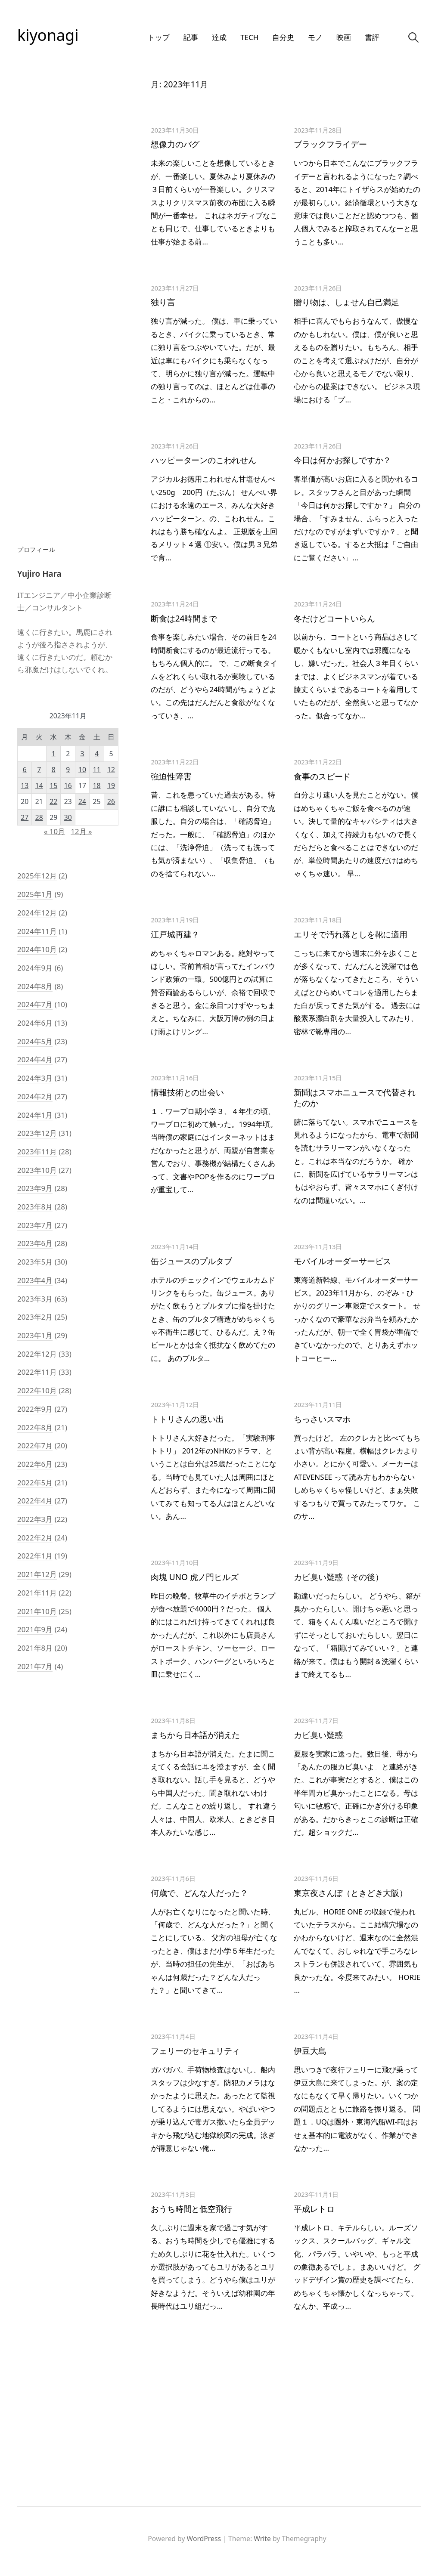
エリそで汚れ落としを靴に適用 (350, 934)
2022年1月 (35, 1556)
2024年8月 (35, 986)
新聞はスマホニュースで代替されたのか (354, 1097)
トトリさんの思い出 (187, 1419)
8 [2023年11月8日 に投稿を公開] (54, 769)
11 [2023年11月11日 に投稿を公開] (97, 769)
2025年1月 (35, 894)
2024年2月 (35, 1096)
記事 (190, 37)
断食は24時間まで (184, 618)
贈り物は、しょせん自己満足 (346, 302)
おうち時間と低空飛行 (191, 2208)
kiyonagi (48, 35)
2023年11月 (37, 1152)
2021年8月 (35, 1648)
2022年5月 (35, 1482)
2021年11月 (37, 1593)
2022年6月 (35, 1464)
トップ (159, 37)
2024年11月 (37, 931)
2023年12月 (37, 1133)
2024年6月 (35, 1023)
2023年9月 (35, 1188)
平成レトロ (314, 2208)
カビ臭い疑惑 (318, 1735)
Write (262, 2538)
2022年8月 (35, 1427)
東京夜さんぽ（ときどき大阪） (350, 1893)
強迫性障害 (171, 776)
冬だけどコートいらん (334, 618)
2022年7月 (35, 1445)
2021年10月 (37, 1611)
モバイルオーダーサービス (342, 1261)
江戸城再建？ (175, 934)
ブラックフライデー (330, 144)
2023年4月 (35, 1280)
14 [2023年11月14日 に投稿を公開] (39, 785)
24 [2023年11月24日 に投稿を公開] (82, 801)
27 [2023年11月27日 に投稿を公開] (24, 817)
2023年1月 (35, 1335)
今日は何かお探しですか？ (342, 460)
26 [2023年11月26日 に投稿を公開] (111, 801)
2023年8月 (35, 1207)
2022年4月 (35, 1501)
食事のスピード (322, 776)
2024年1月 (35, 1115)
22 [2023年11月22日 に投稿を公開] (53, 801)
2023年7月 (35, 1225)
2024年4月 (35, 1059)
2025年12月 (37, 876)
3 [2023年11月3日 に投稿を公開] (82, 753)
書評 (372, 37)
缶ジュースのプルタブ (191, 1261)
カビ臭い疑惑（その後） (338, 1577)
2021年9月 (35, 1629)
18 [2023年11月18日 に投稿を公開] (97, 785)
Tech (249, 37)
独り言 (163, 302)
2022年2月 (35, 1538)
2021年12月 (37, 1574)
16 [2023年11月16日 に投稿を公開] (68, 785)
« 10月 (54, 831)
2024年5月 (35, 1041)
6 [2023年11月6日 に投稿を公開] (25, 769)
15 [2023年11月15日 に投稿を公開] (53, 785)
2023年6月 (35, 1243)
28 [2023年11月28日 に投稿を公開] (39, 817)
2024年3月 (35, 1078)
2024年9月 (35, 968)
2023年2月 (35, 1317)
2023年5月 (35, 1262)
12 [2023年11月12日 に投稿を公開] (111, 769)
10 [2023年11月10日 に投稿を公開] (82, 769)
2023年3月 (35, 1299)
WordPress (204, 2538)
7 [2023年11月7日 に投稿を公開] (39, 769)
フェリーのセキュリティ (195, 2050)
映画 (343, 37)
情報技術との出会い (187, 1092)
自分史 (283, 37)
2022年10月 (37, 1390)
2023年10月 (37, 1170)
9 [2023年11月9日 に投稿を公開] (68, 769)
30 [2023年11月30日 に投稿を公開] (68, 817)
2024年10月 (37, 949)
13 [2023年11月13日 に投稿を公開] (24, 785)
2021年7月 (35, 1666)
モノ (315, 37)
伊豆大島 (310, 2050)
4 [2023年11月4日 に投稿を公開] (97, 753)
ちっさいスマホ (322, 1419)
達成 (219, 37)
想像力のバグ (175, 144)
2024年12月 (37, 913)
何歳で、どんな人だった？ (199, 1893)
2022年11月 (37, 1372)
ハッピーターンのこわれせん (203, 460)
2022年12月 (37, 1354)
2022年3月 (35, 1519)
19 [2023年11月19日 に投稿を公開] (111, 785)
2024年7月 (35, 1004)
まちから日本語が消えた (195, 1735)
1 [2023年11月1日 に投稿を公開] (54, 753)
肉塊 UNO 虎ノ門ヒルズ (194, 1577)
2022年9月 (35, 1409)
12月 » (81, 831)
